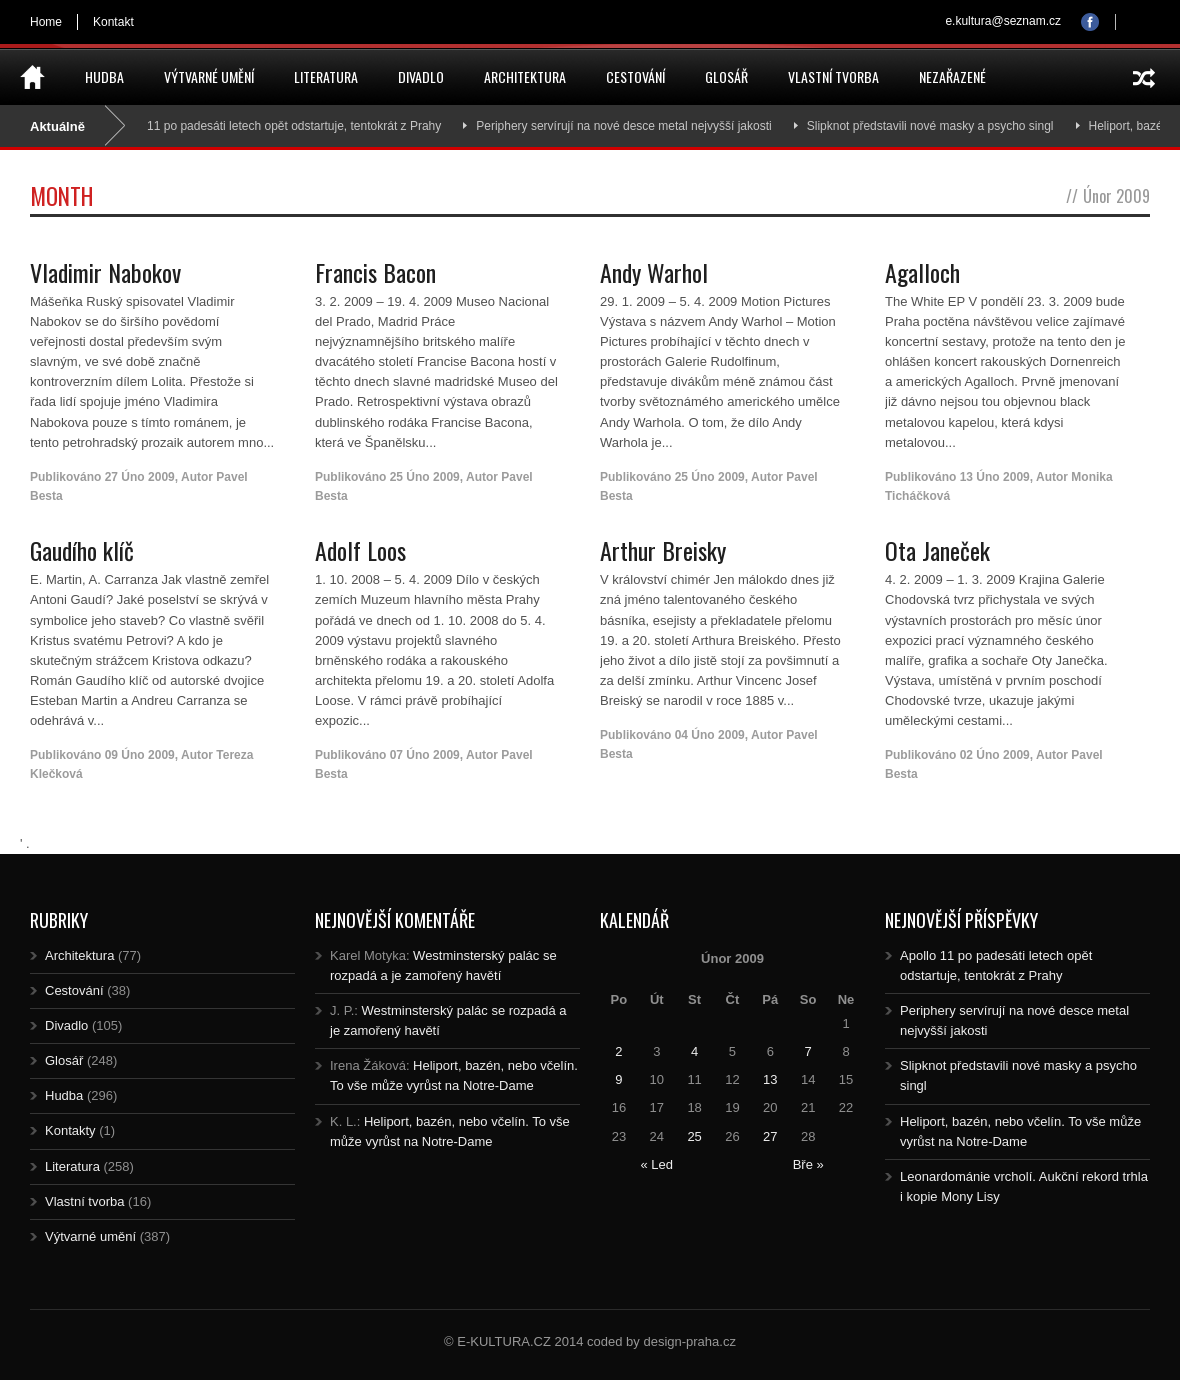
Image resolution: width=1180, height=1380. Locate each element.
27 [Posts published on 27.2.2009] (770, 1136)
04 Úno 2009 (710, 735)
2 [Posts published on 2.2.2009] (618, 1051)
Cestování (635, 76)
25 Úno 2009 (425, 477)
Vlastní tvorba (833, 76)
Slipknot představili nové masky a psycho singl (938, 126)
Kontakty (70, 1130)
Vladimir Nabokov (105, 272)
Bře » (808, 1164)
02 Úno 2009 (995, 755)
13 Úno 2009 (995, 477)
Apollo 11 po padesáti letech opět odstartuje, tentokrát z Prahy (283, 126)
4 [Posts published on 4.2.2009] (694, 1051)
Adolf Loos (360, 550)
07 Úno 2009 (425, 755)
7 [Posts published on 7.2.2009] (808, 1051)
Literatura (326, 76)
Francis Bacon (375, 272)
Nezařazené (952, 76)
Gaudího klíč (82, 550)
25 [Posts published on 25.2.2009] (694, 1136)
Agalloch (922, 272)
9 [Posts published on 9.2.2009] (618, 1079)
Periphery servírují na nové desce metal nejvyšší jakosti (631, 126)
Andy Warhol (654, 272)
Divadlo (421, 76)
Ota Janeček (937, 550)
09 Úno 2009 (140, 755)
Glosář (726, 76)
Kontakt (113, 22)
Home (46, 22)
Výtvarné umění (209, 76)
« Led (656, 1164)
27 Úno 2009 (140, 477)
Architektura (525, 76)
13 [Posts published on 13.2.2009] (770, 1079)
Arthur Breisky (663, 550)
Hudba (104, 76)
